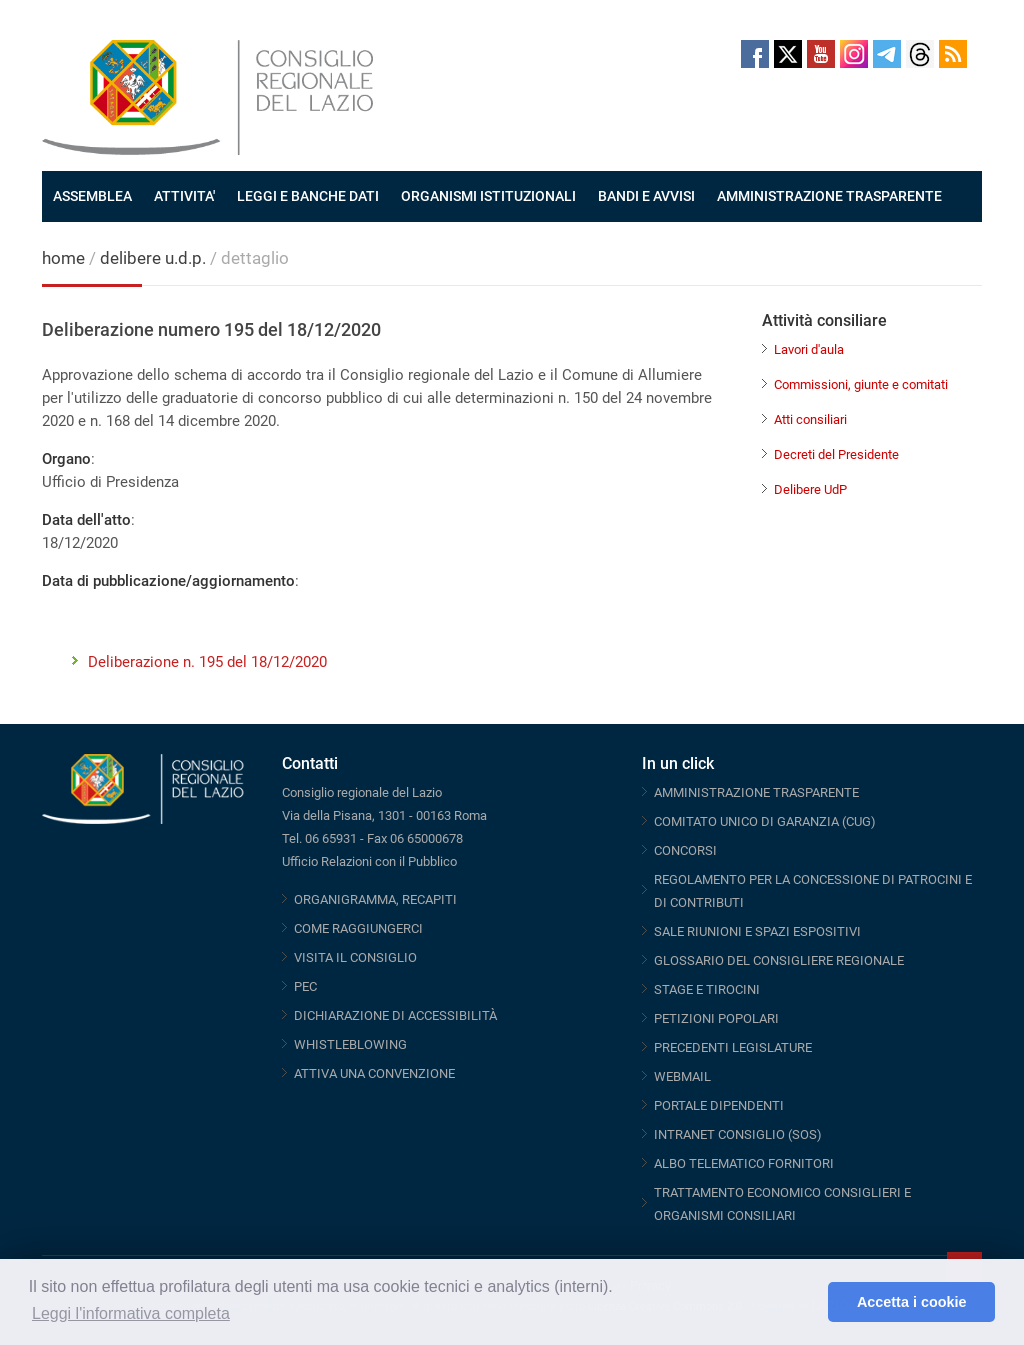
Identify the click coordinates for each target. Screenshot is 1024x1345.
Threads (920, 54)
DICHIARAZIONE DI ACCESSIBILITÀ (395, 1015)
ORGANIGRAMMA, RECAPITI (375, 899)
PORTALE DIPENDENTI (719, 1105)
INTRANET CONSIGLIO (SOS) (738, 1134)
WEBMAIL (682, 1076)
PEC (305, 986)
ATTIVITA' (184, 196)
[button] (807, 1302)
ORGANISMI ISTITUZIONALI (488, 196)
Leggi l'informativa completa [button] (131, 1313)
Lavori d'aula (809, 349)
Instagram (854, 54)
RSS (953, 54)
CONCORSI (685, 850)
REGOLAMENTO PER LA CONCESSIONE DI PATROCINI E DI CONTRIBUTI (813, 891)
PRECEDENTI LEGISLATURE (733, 1047)
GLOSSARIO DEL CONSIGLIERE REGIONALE (779, 960)
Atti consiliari (810, 419)
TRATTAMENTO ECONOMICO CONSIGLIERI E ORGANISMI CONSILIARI (782, 1204)
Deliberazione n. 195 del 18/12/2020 (207, 662)
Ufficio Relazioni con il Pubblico (369, 861)
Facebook (755, 54)
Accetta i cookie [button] (912, 1302)
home (63, 258)
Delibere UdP (810, 489)
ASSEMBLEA (92, 196)
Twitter (788, 54)
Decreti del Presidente (836, 454)
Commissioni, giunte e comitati (861, 384)
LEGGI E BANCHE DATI (308, 196)
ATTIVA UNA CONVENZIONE (374, 1073)
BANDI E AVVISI (646, 196)
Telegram (887, 54)
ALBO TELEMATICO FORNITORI (744, 1163)
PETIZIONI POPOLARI (716, 1018)
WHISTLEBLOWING (350, 1044)
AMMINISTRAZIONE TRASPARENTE (829, 196)
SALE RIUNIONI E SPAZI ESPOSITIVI (757, 931)
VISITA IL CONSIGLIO (355, 957)
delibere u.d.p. (155, 258)
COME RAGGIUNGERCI (358, 928)
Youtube (821, 54)
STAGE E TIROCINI (707, 989)
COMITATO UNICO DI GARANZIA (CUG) (765, 821)
